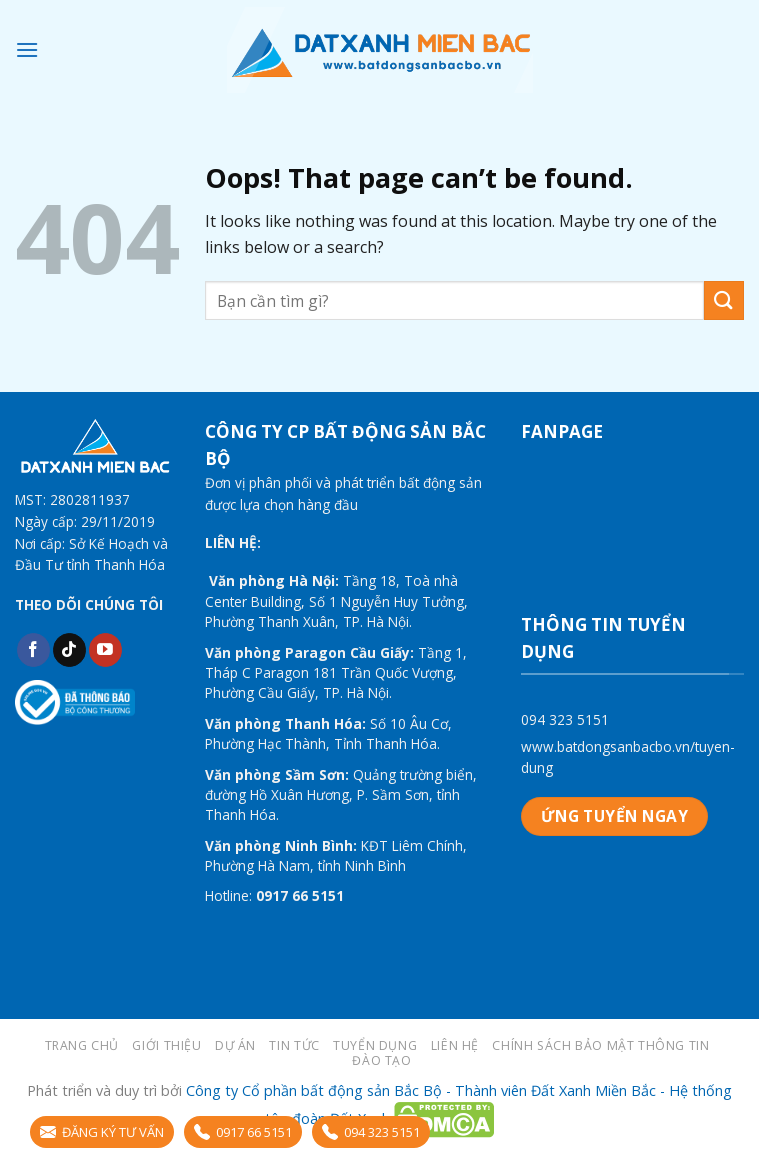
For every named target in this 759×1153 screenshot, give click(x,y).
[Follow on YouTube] (105, 650)
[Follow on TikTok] (69, 650)
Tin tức (294, 1045)
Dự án (235, 1045)
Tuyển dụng (375, 1045)
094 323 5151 (565, 719)
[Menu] (27, 49)
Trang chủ (82, 1045)
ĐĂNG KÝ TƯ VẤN (102, 1132)
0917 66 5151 (243, 1132)
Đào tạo (381, 1060)
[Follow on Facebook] (33, 650)
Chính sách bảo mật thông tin (600, 1045)
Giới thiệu (166, 1045)
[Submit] (724, 300)
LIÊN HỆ (455, 1045)
